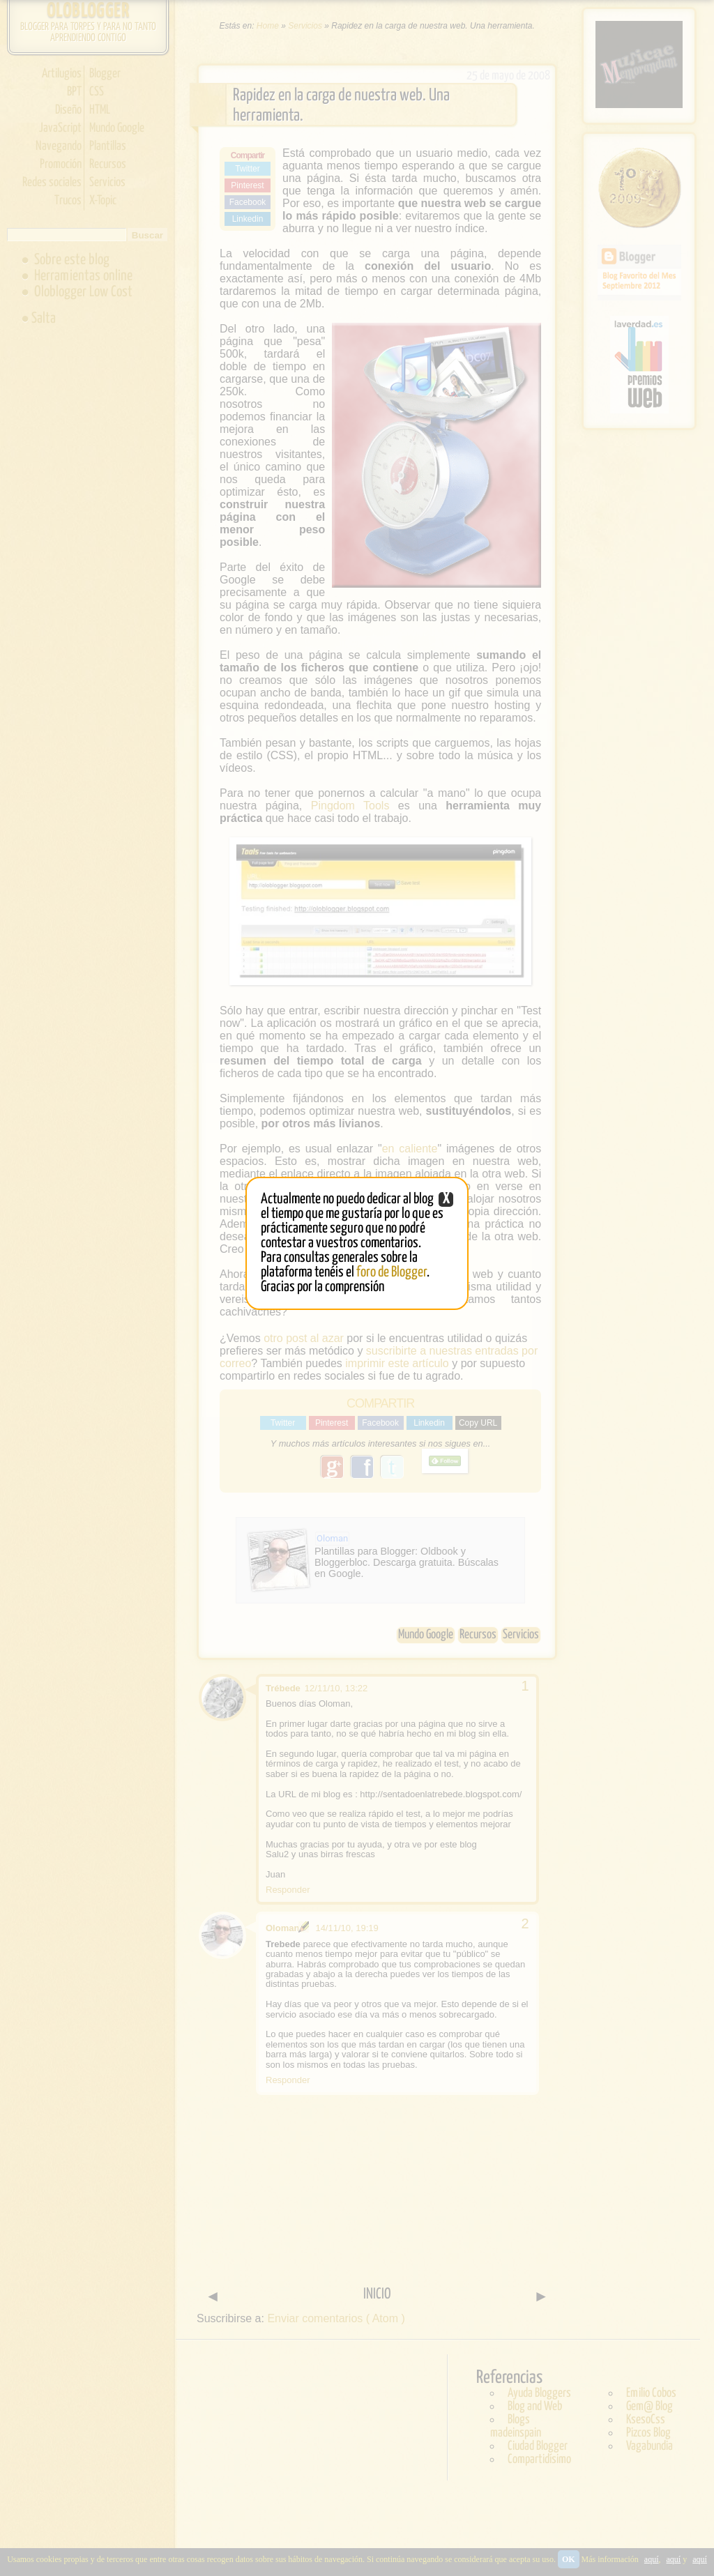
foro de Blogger (391, 1272)
